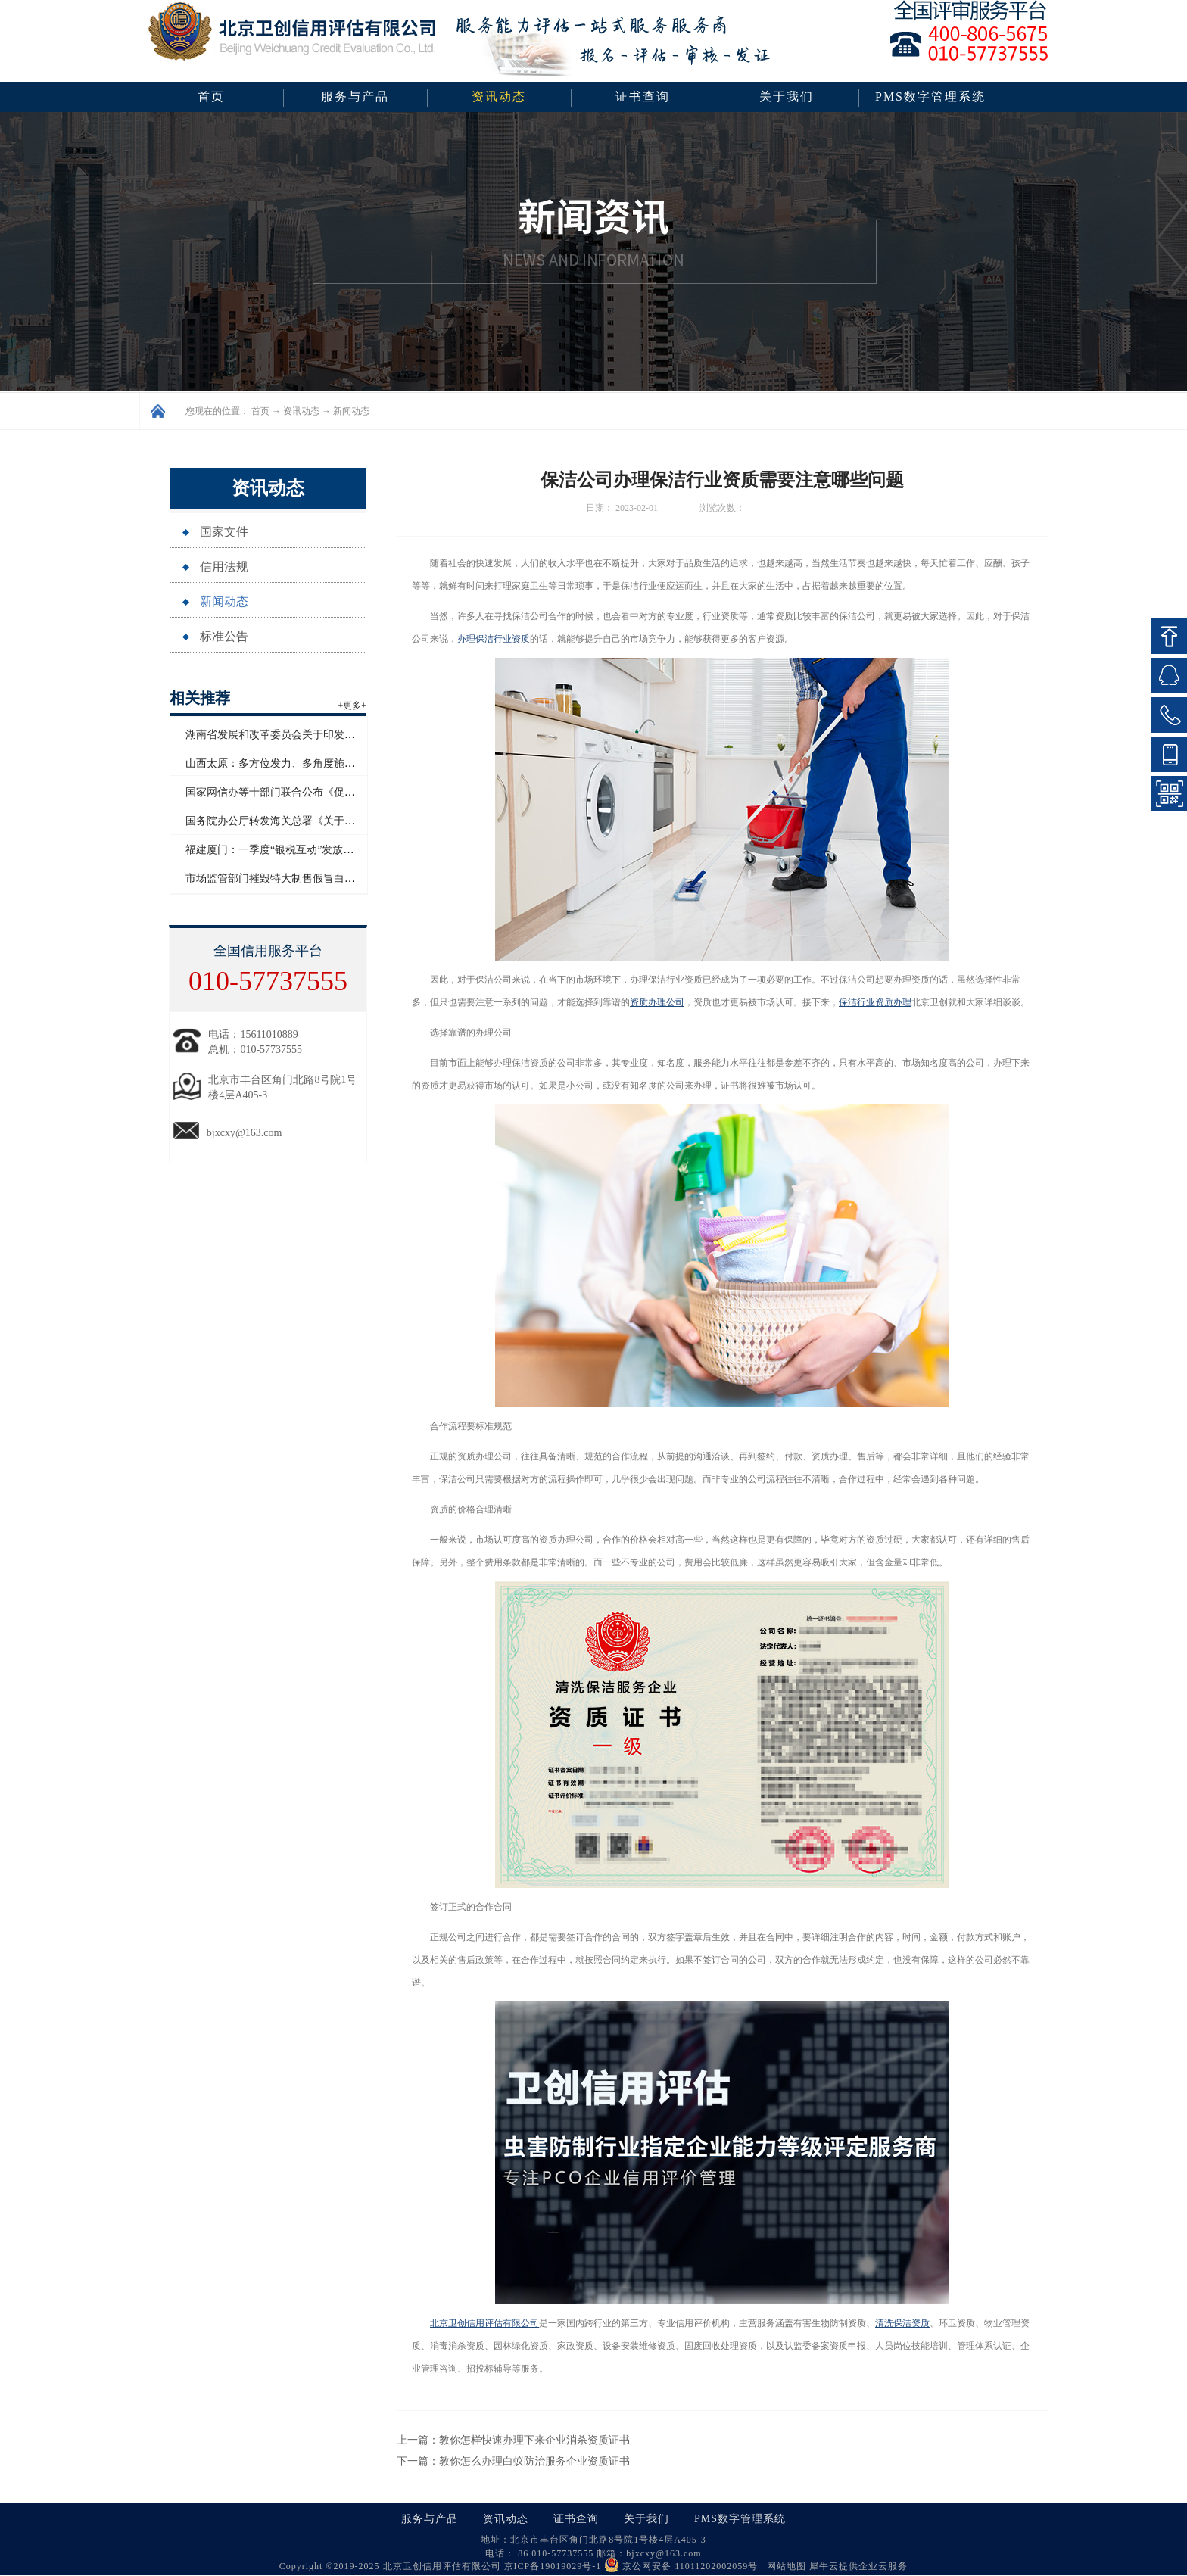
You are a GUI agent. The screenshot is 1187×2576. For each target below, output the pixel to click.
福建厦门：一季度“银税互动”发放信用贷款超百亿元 (306, 849)
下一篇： (513, 2461)
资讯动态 (301, 411)
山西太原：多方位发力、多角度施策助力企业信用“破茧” (317, 763)
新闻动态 (351, 411)
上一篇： (513, 2440)
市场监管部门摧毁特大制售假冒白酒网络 (280, 878)
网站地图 (783, 2566)
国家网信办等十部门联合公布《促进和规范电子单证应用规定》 (333, 792)
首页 (211, 96)
